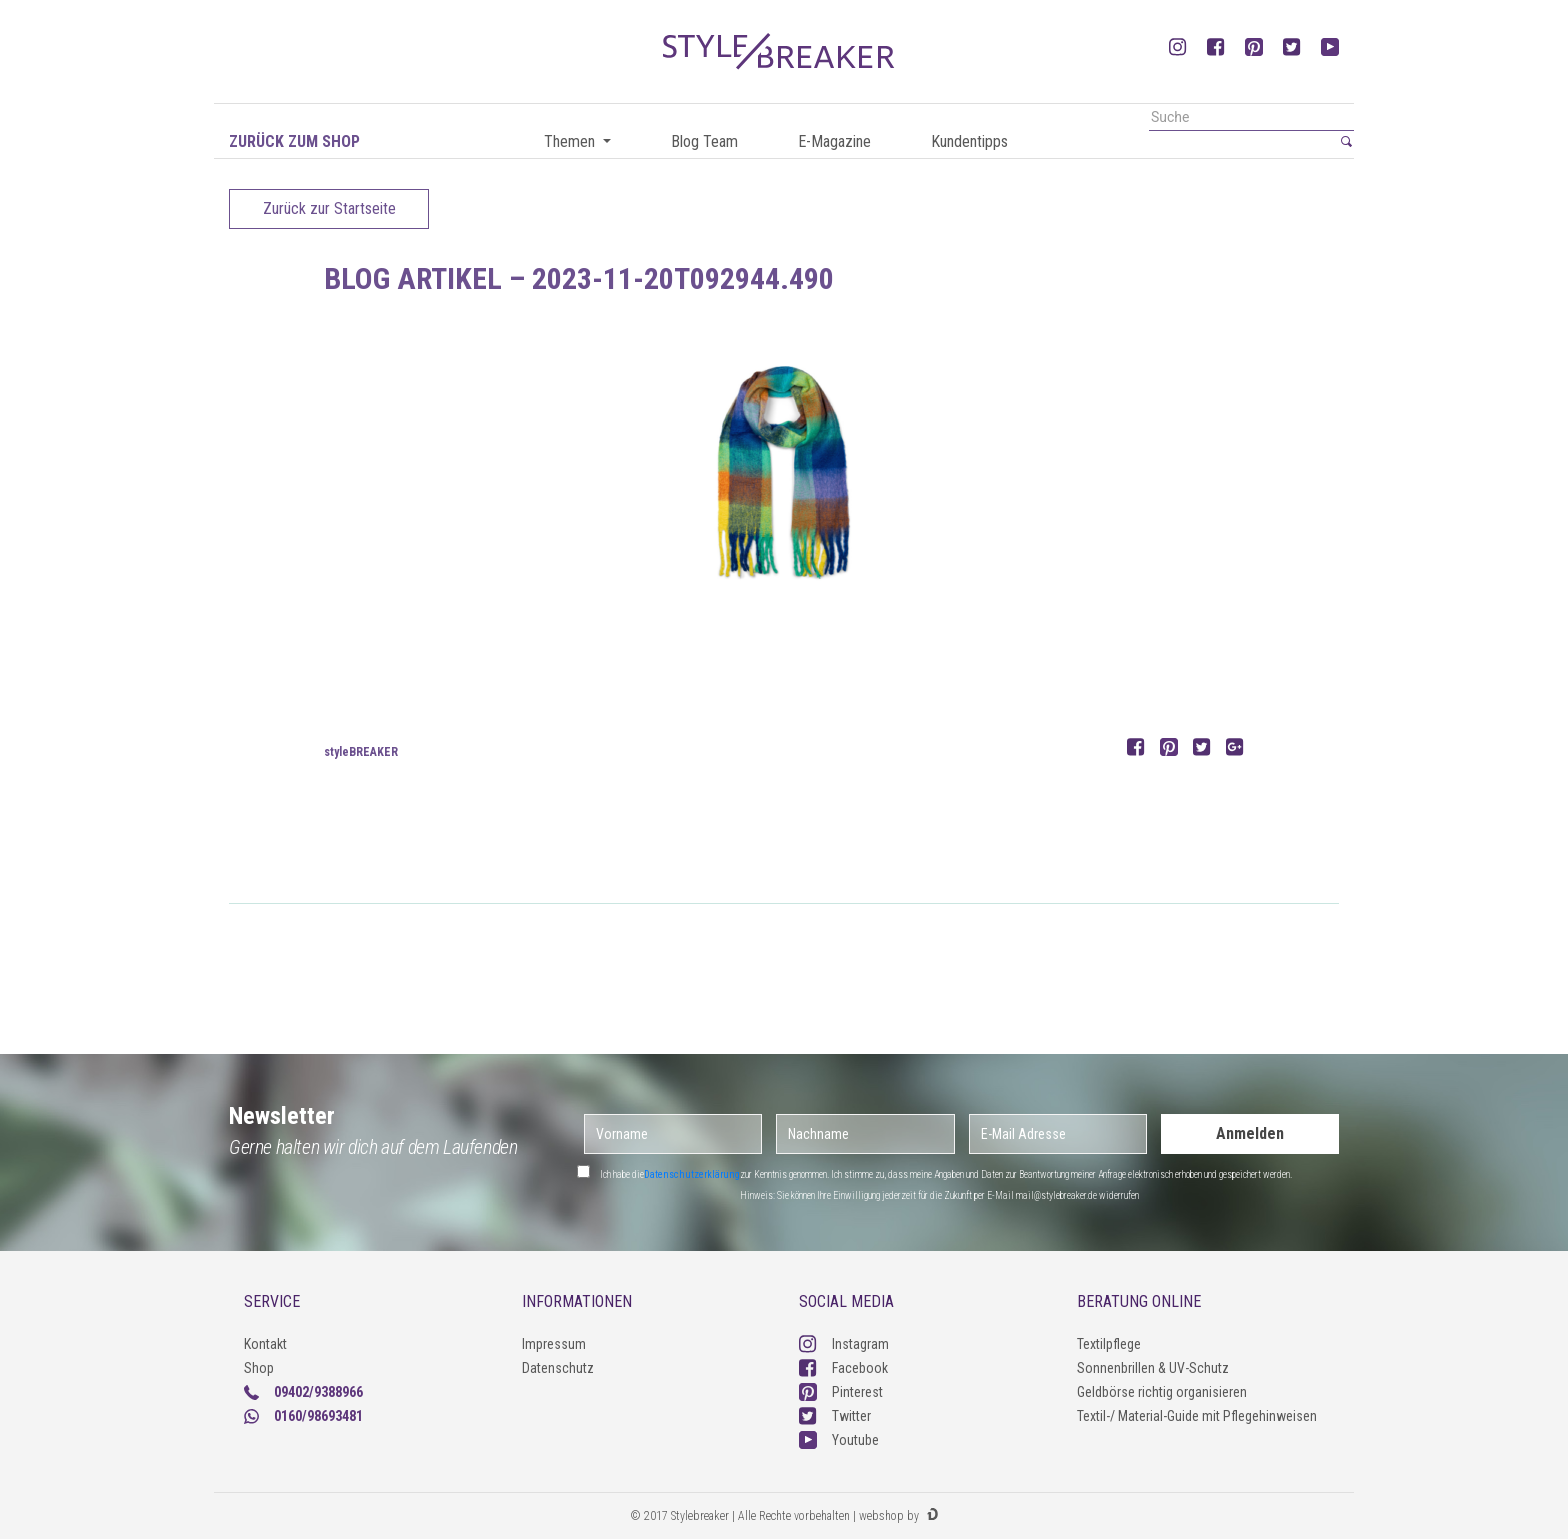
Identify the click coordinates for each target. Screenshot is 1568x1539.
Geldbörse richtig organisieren (1162, 1392)
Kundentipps (969, 141)
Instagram (844, 1344)
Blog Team (704, 141)
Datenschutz (558, 1368)
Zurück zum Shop (294, 141)
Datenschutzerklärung (692, 1174)
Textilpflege (1109, 1344)
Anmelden (1250, 1133)
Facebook (843, 1368)
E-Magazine (834, 141)
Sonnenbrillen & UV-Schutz (1153, 1368)
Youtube (839, 1440)
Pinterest (841, 1392)
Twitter (835, 1416)
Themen (571, 141)
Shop (259, 1368)
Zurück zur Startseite (329, 208)
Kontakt (265, 1344)
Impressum (554, 1344)
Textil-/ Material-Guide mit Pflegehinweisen (1197, 1416)
